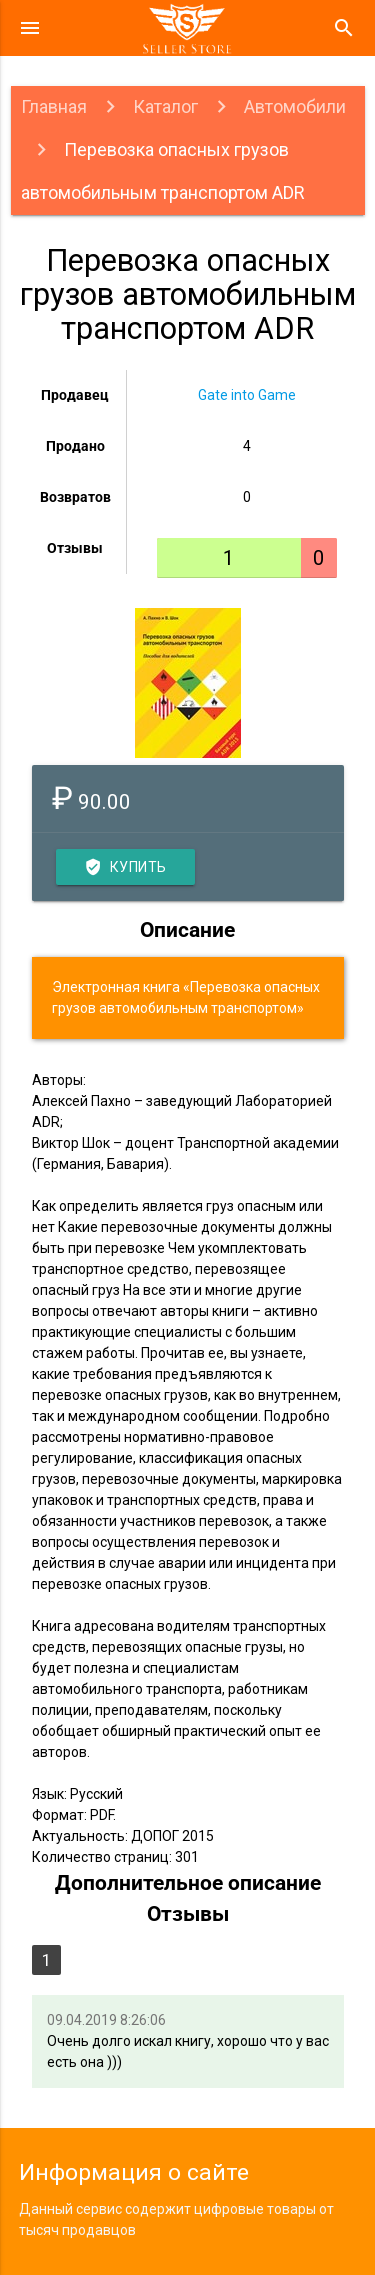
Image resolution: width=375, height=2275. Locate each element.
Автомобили (295, 106)
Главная (54, 106)
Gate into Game (247, 395)
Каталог (165, 106)
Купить (125, 867)
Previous (41, 683)
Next (334, 683)
